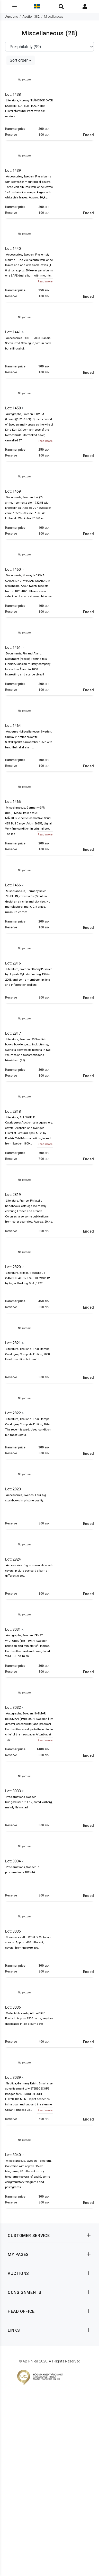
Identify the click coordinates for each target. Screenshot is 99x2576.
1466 (18, 885)
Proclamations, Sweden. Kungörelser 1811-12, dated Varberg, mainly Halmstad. (28, 1802)
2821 (18, 1343)
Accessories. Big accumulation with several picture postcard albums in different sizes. (29, 1570)
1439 (17, 170)
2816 (17, 963)
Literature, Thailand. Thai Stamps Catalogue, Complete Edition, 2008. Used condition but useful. (27, 1354)
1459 (17, 491)
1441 (18, 332)
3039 (18, 2077)
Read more (45, 281)
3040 (18, 2155)
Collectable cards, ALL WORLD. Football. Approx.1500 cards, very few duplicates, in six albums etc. (29, 2019)
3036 (17, 2007)
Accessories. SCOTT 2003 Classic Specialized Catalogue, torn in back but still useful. (28, 343)
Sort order (20, 60)
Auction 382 (31, 16)
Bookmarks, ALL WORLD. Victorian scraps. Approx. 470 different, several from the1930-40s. (28, 1942)
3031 (18, 1629)
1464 (17, 726)
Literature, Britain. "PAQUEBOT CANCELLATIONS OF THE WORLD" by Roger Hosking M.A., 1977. (27, 1278)
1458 (18, 408)
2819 (17, 1195)
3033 (18, 1791)
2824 (17, 1559)
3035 (17, 1931)
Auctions (11, 16)
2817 (17, 1033)
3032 (18, 1707)
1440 (17, 249)
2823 (17, 1489)
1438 (17, 94)
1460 (18, 569)
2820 (18, 1267)
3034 (18, 1861)
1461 (18, 647)
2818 (17, 1111)
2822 (18, 1413)
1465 (17, 802)
